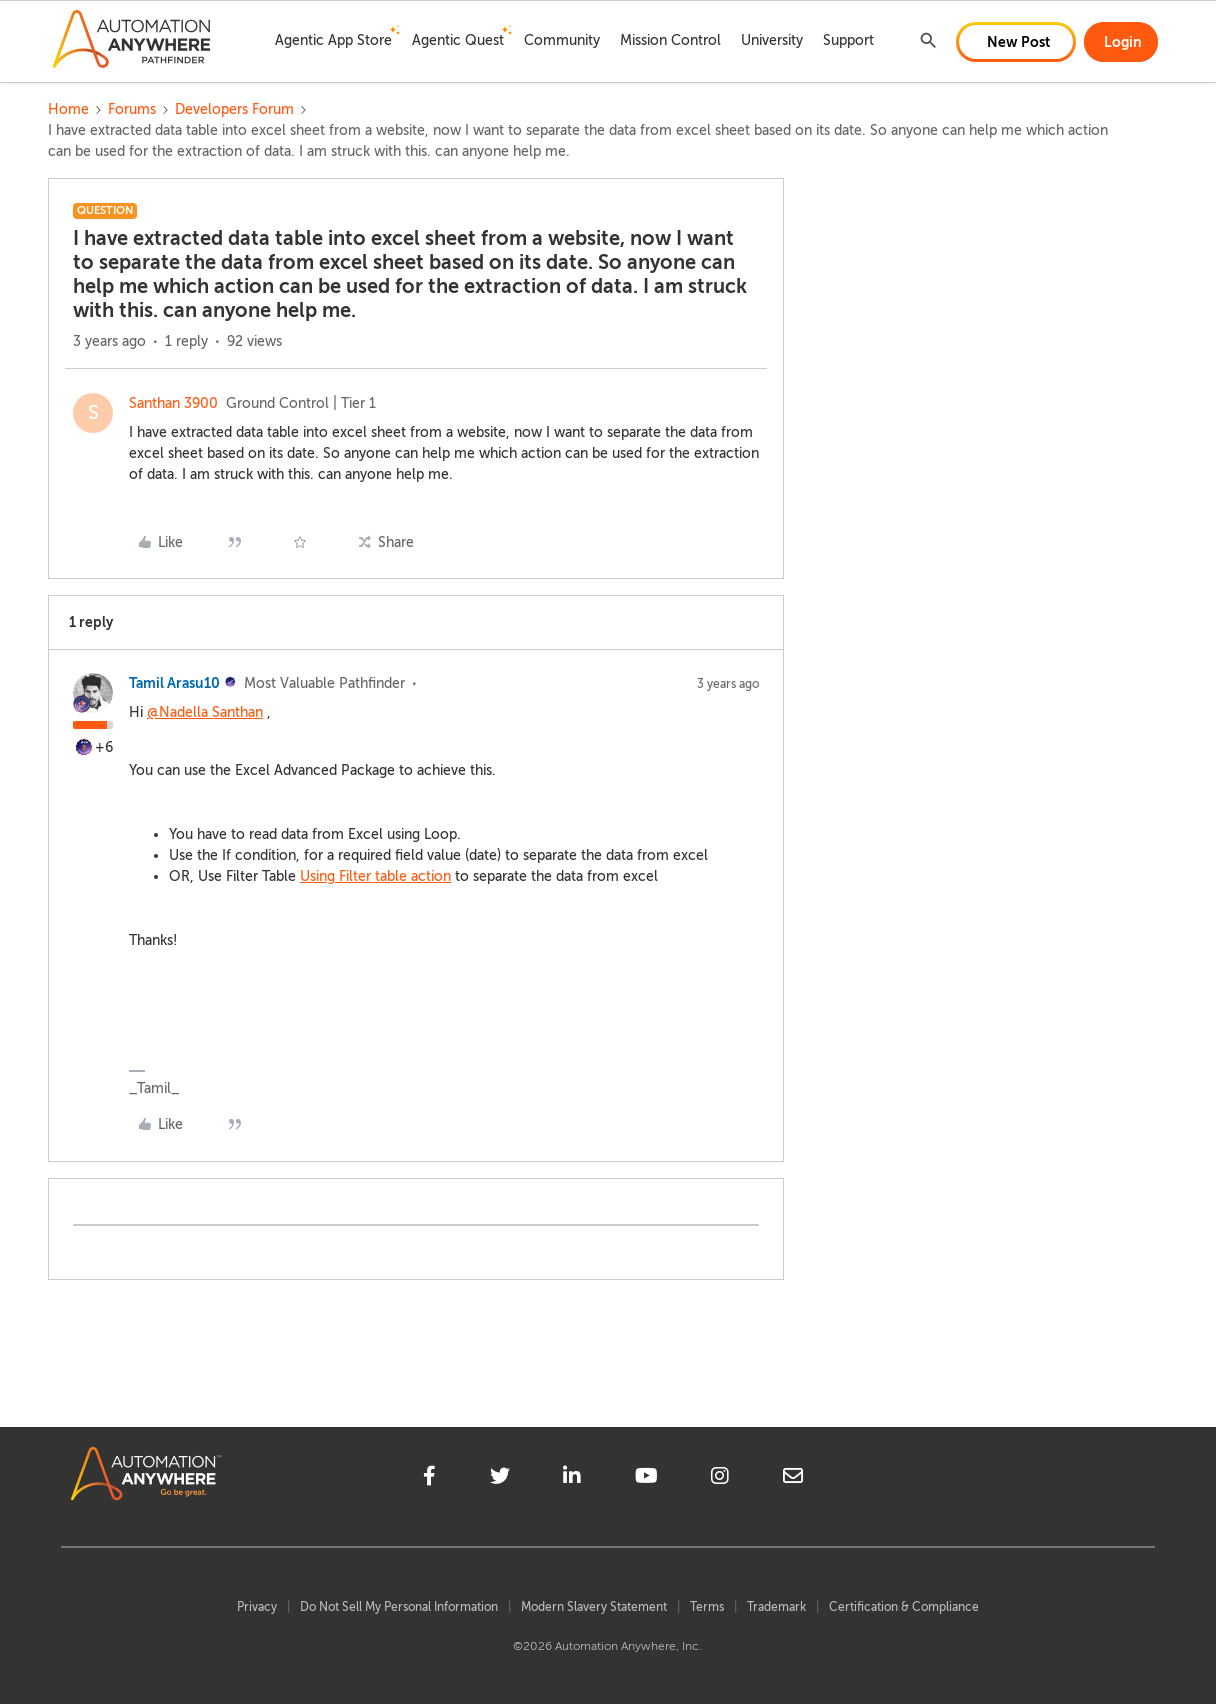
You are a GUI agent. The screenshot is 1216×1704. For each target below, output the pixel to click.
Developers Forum (234, 109)
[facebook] (429, 1479)
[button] (1016, 42)
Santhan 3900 (173, 403)
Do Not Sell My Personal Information (399, 1607)
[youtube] (646, 1479)
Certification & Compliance (904, 1607)
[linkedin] (572, 1479)
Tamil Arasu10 (174, 683)
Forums (132, 109)
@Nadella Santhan (205, 712)
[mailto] (793, 1479)
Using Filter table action (375, 876)
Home (68, 109)
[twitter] (500, 1479)
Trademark (776, 1607)
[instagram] (720, 1479)
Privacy (257, 1607)
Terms (707, 1607)
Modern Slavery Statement (594, 1607)
